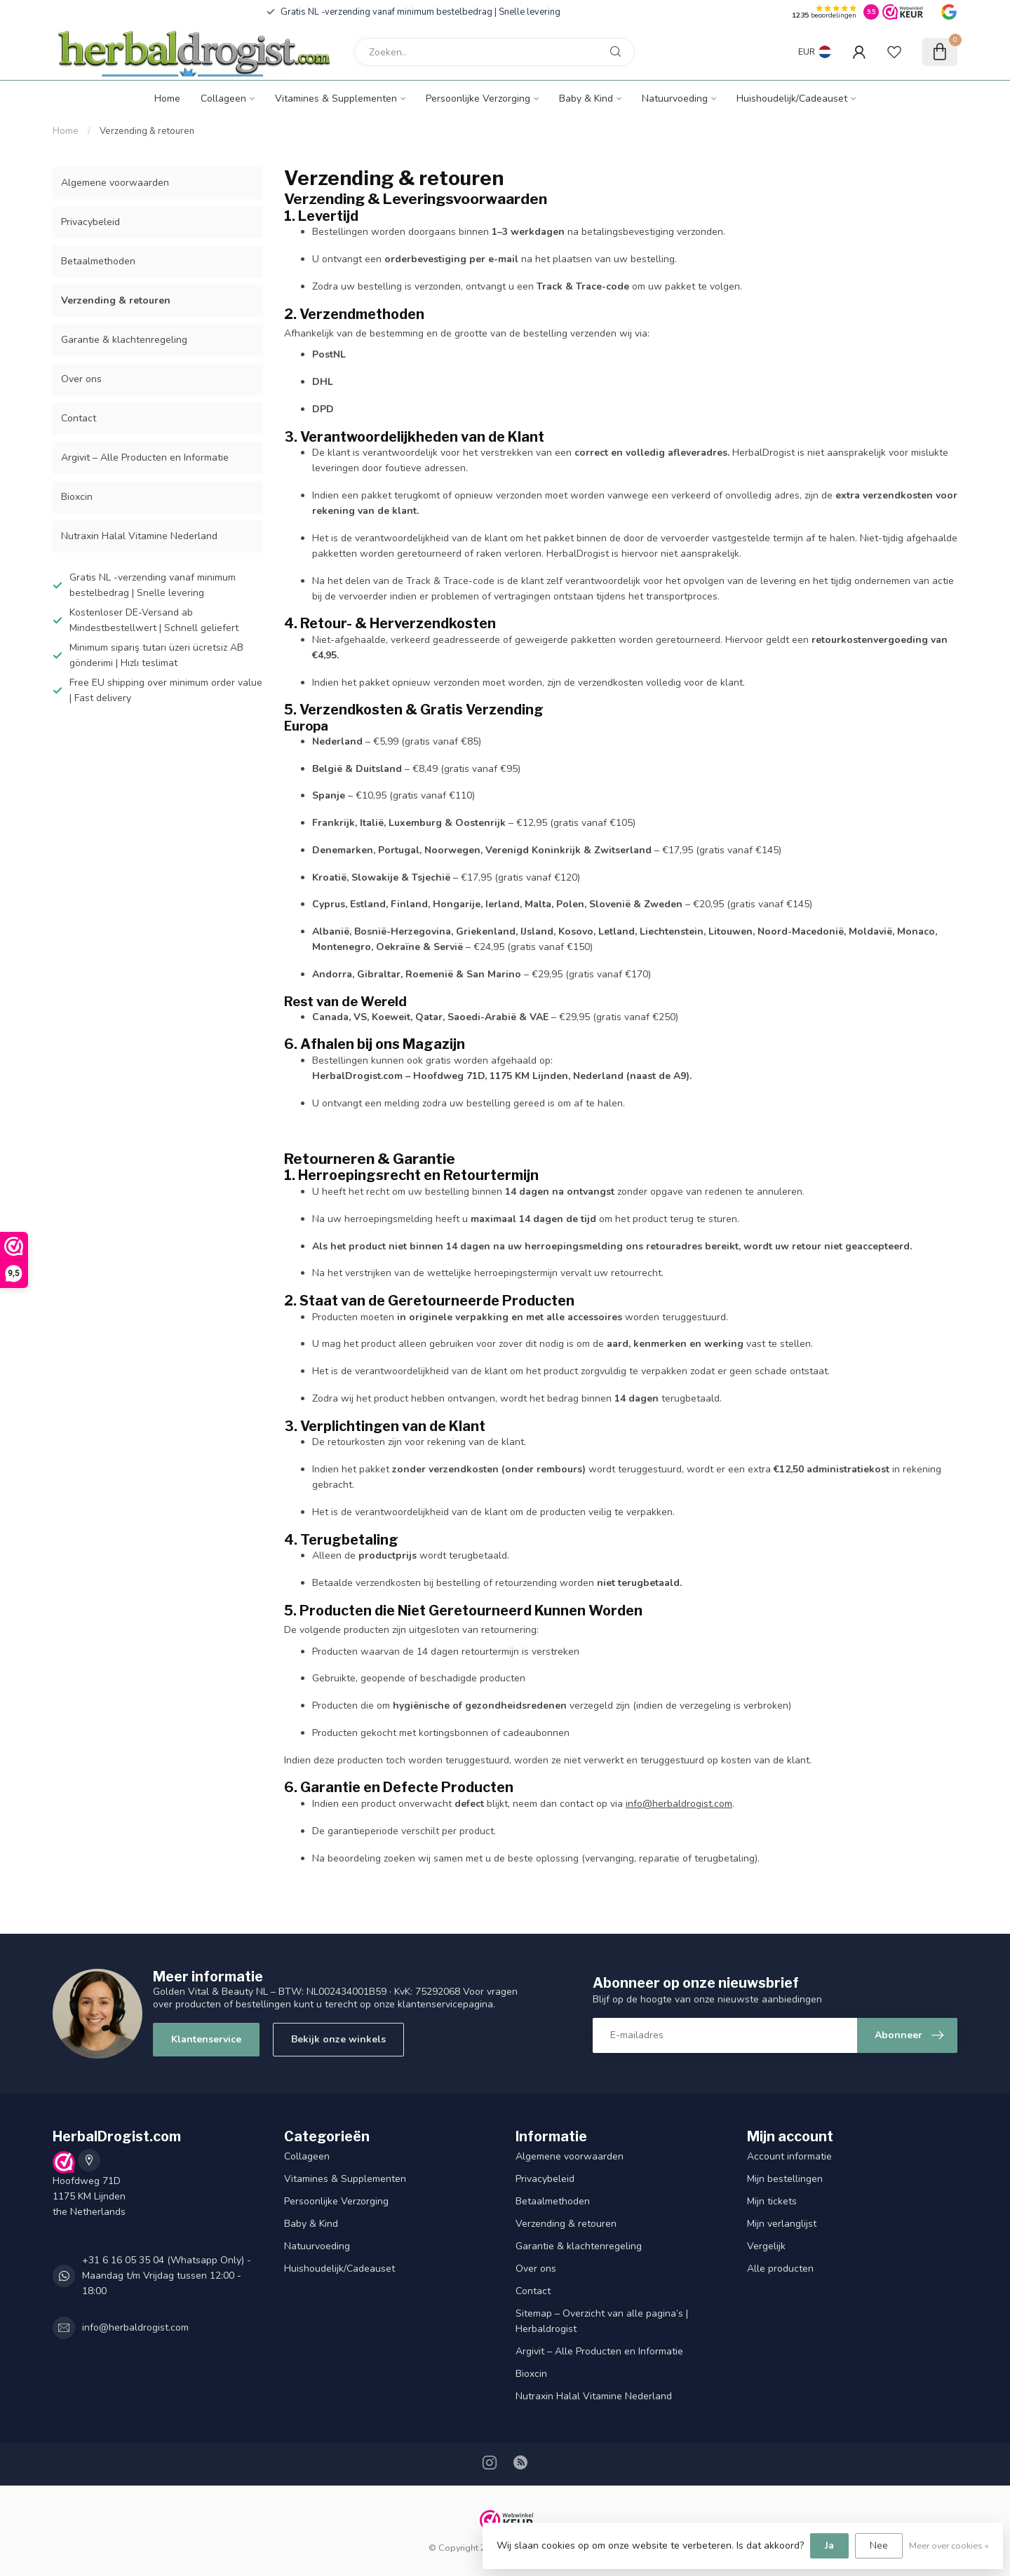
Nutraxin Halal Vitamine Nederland (139, 536)
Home (167, 98)
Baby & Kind (586, 98)
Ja (829, 2545)
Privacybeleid (90, 222)
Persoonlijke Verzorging (478, 98)
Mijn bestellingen (785, 2178)
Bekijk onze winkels (338, 2039)
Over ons (81, 379)
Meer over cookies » (949, 2545)
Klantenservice (206, 2039)
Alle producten (780, 2268)
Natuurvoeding (675, 98)
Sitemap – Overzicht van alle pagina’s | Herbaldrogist (602, 2321)
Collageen (223, 98)
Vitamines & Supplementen (336, 98)
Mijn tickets (772, 2201)
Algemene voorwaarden (115, 182)
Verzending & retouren (147, 131)
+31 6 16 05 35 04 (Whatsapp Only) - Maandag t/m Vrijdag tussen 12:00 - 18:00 (166, 2275)
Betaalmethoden (98, 261)
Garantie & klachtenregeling (124, 339)
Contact (78, 418)
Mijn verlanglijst (781, 2223)
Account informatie (789, 2156)
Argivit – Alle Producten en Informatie (145, 457)
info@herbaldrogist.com (679, 1803)
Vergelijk (766, 2246)
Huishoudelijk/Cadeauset (791, 98)
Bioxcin (77, 496)
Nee (879, 2545)
